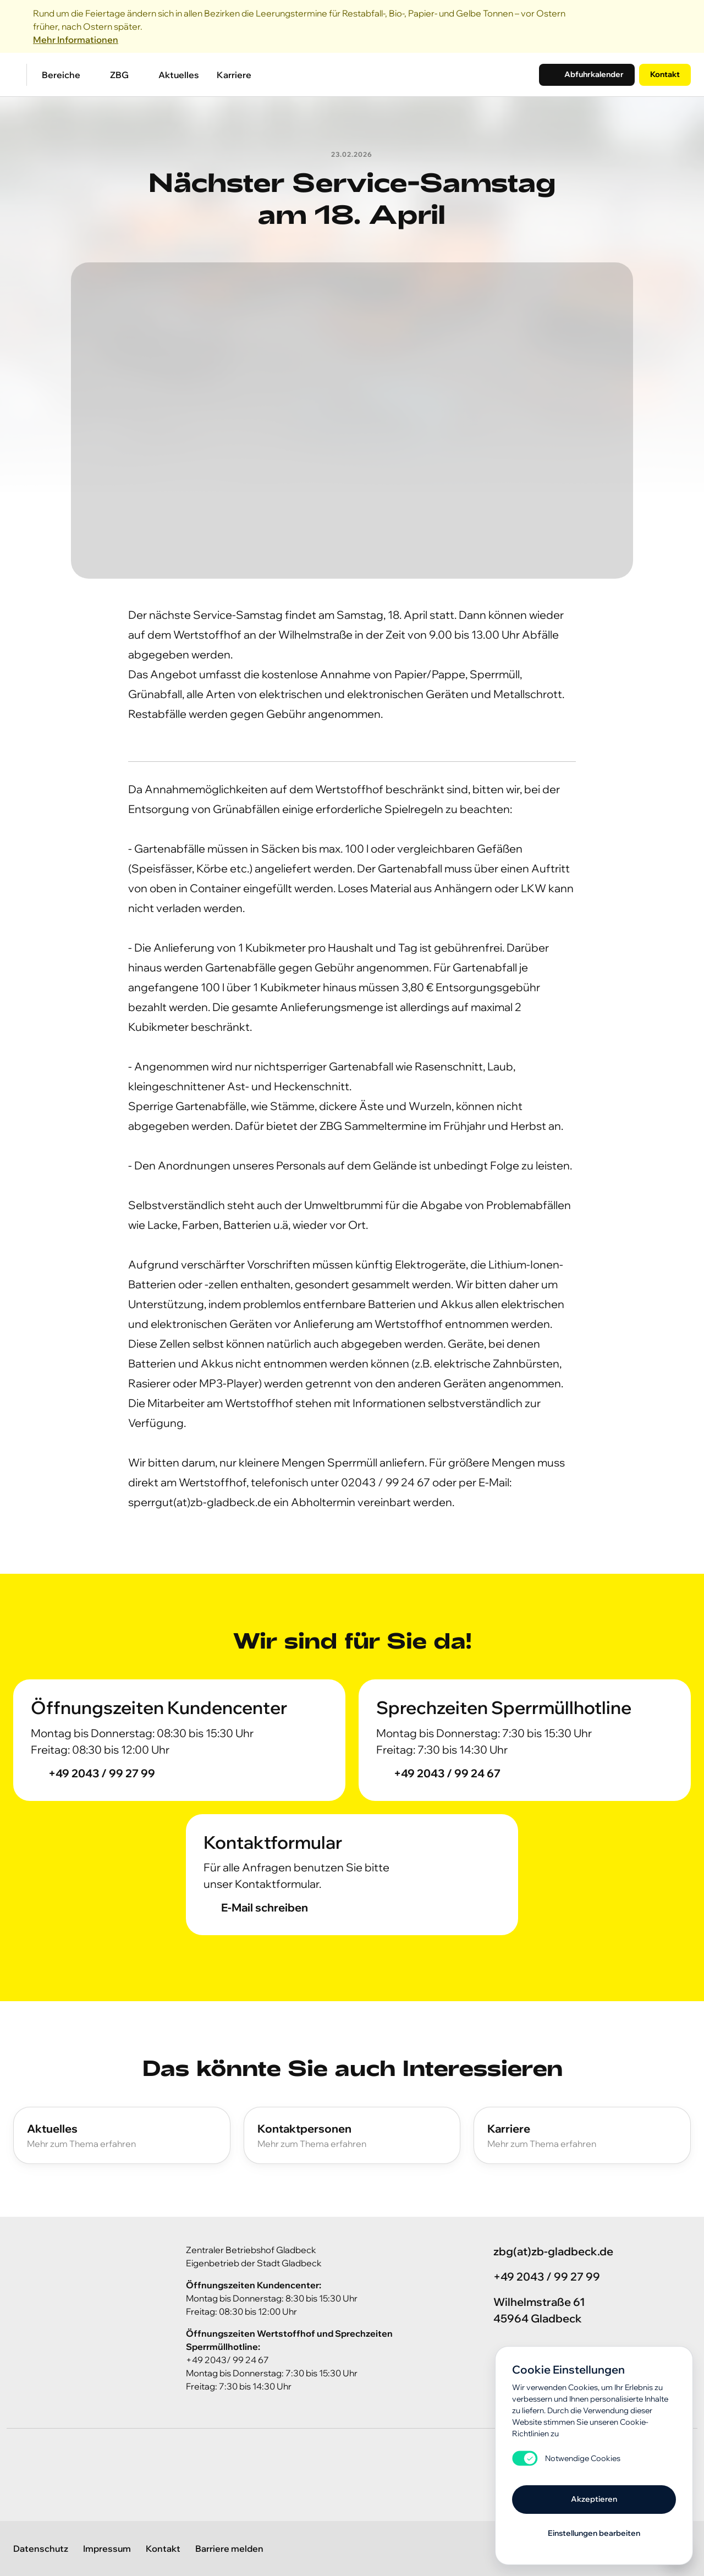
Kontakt (665, 74)
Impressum (107, 2548)
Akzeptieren (594, 2499)
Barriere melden (229, 2548)
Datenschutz (40, 2548)
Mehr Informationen (75, 39)
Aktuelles (178, 74)
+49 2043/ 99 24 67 (227, 2359)
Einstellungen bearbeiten (594, 2533)
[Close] (684, 26)
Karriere (234, 74)
